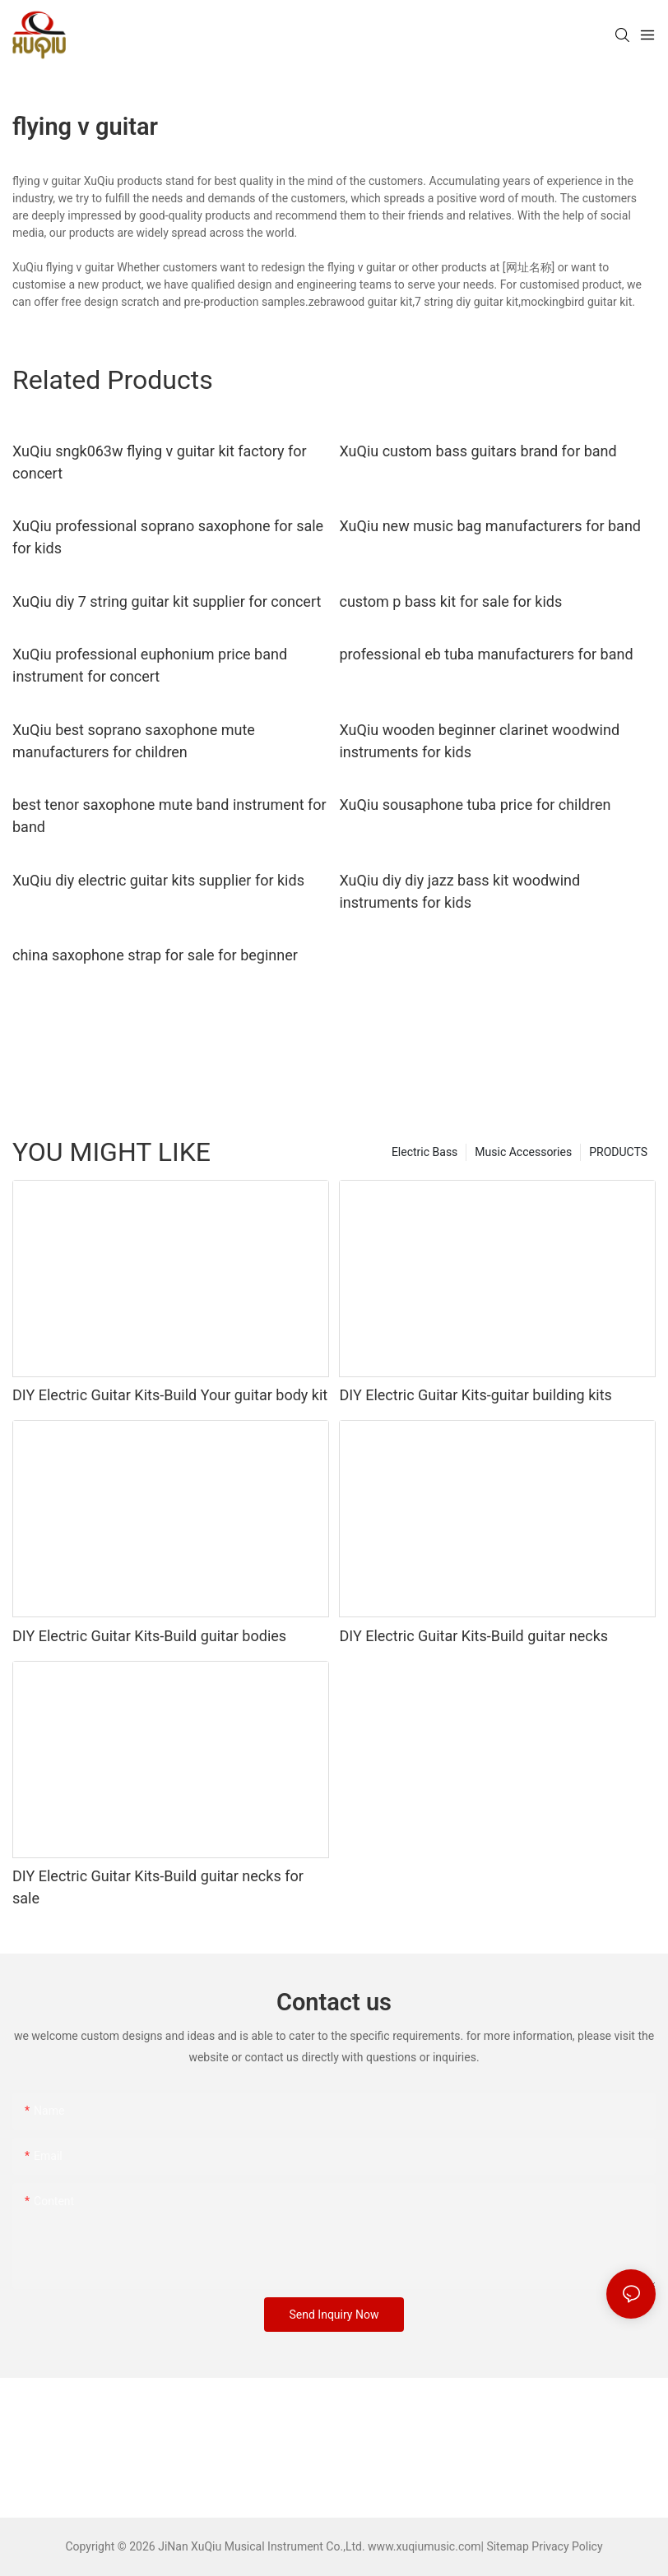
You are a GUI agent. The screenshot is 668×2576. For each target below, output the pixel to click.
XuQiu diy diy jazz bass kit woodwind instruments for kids (459, 891)
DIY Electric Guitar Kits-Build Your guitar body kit (169, 1395)
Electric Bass (424, 1152)
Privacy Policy (566, 2546)
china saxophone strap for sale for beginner (155, 955)
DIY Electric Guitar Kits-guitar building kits (475, 1395)
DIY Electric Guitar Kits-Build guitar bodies (149, 1635)
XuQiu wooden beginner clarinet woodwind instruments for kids (479, 741)
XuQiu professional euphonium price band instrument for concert (149, 665)
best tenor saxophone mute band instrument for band (169, 815)
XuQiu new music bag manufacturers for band (490, 525)
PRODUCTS (618, 1152)
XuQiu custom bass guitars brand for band (477, 451)
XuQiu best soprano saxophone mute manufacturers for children (133, 741)
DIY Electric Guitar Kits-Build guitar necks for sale (158, 1887)
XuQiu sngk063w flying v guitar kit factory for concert (159, 462)
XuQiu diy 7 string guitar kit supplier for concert (166, 601)
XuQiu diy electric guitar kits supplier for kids (158, 880)
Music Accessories (523, 1152)
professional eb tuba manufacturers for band (486, 654)
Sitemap (507, 2546)
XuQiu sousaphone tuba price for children (474, 804)
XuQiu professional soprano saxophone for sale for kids (167, 537)
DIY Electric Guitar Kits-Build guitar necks (473, 1635)
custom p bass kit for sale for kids (450, 601)
